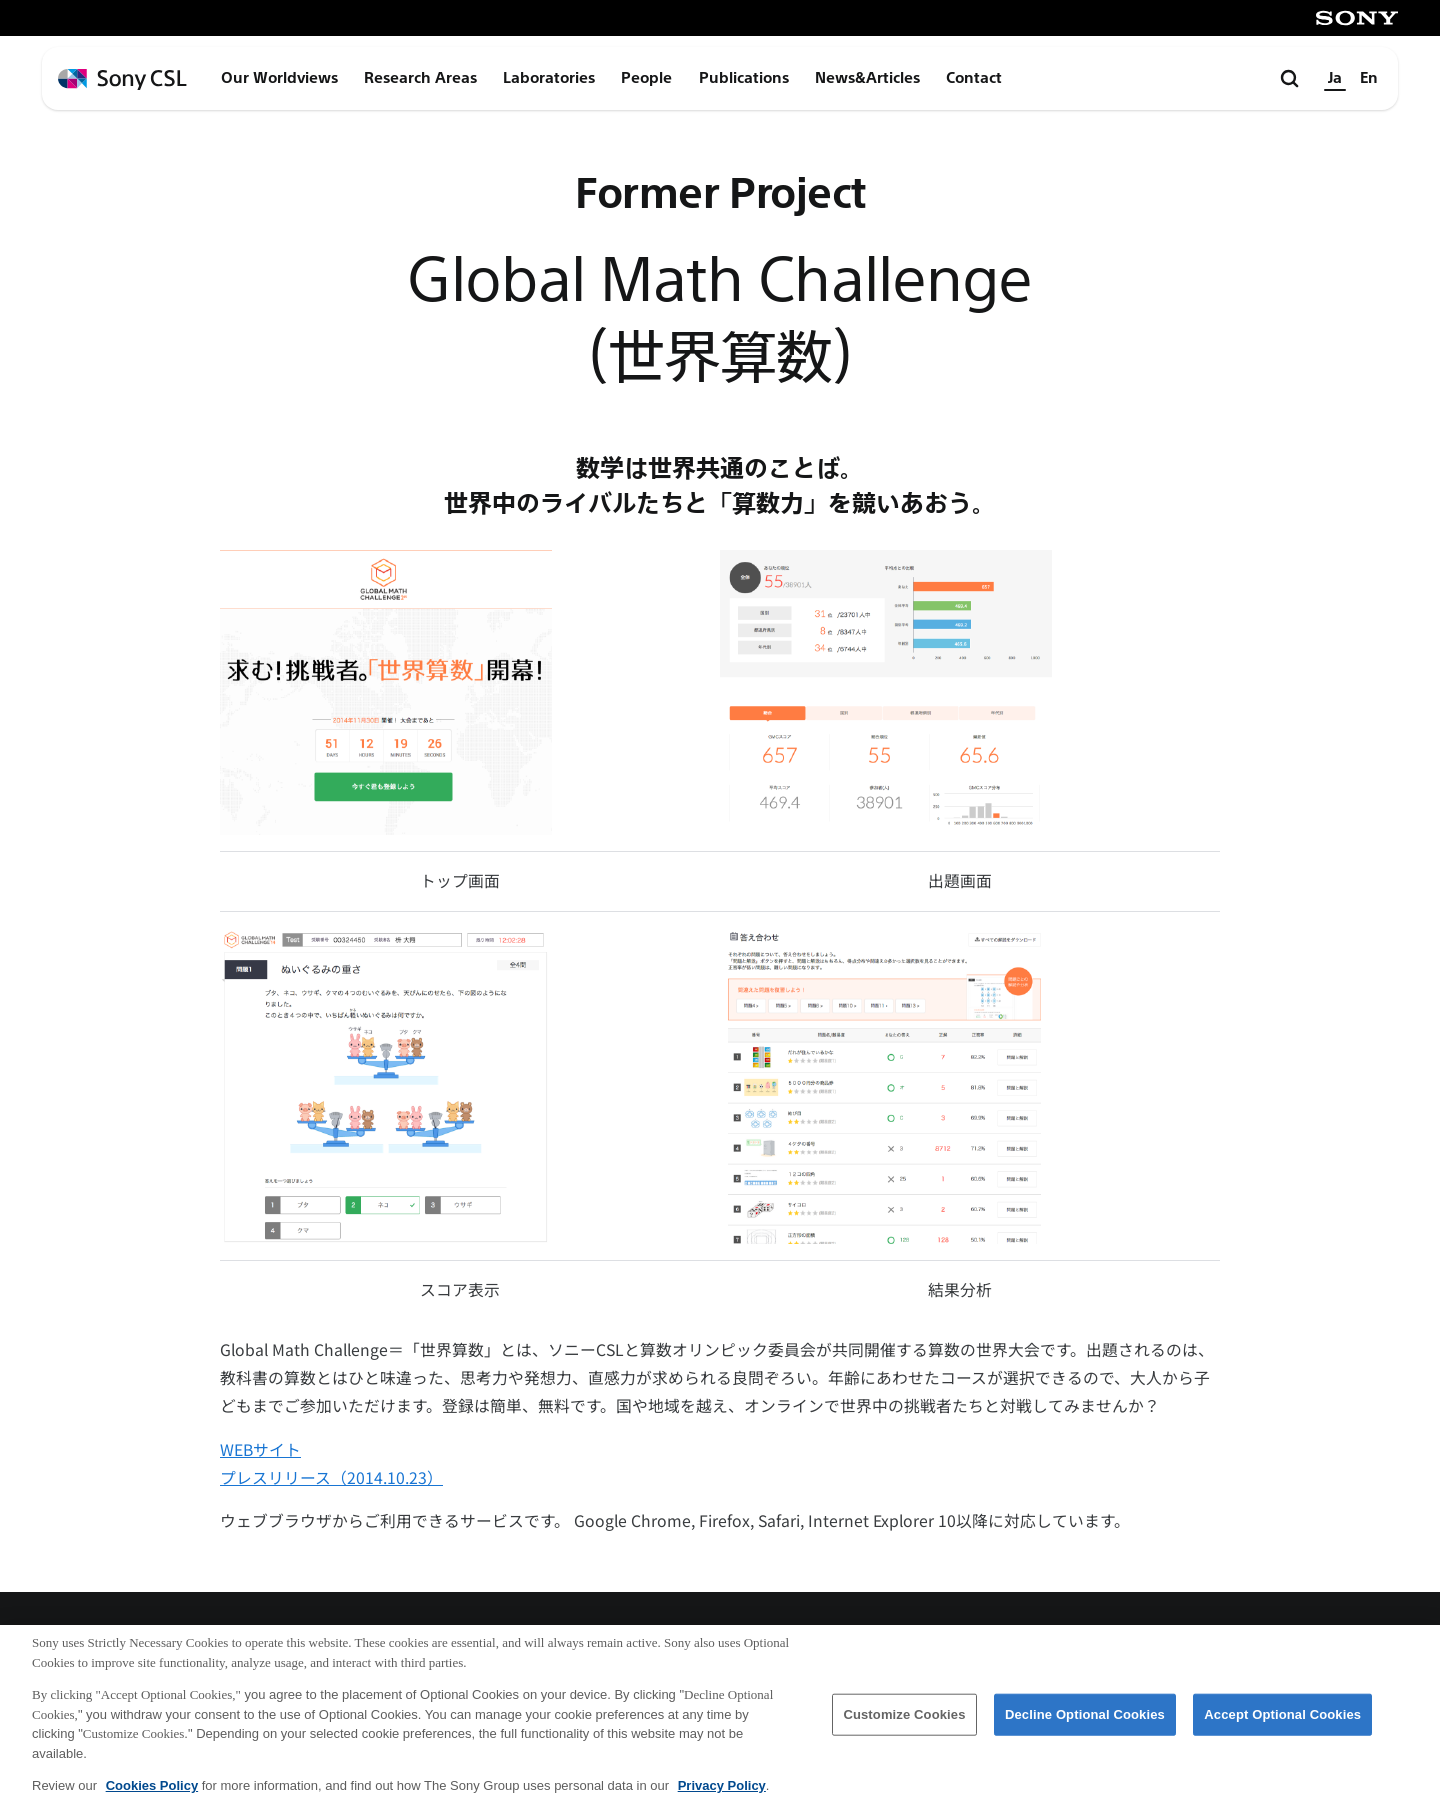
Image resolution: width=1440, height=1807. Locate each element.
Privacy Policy (722, 1794)
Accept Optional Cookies (1282, 1723)
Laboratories (549, 78)
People (646, 78)
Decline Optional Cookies (1085, 1723)
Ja (1335, 78)
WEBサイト (260, 1449)
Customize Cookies (904, 1723)
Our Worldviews (279, 78)
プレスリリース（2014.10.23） (331, 1477)
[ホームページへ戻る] (122, 79)
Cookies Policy (152, 1794)
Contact (974, 78)
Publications (744, 78)
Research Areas (420, 78)
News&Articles (867, 78)
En (1369, 78)
